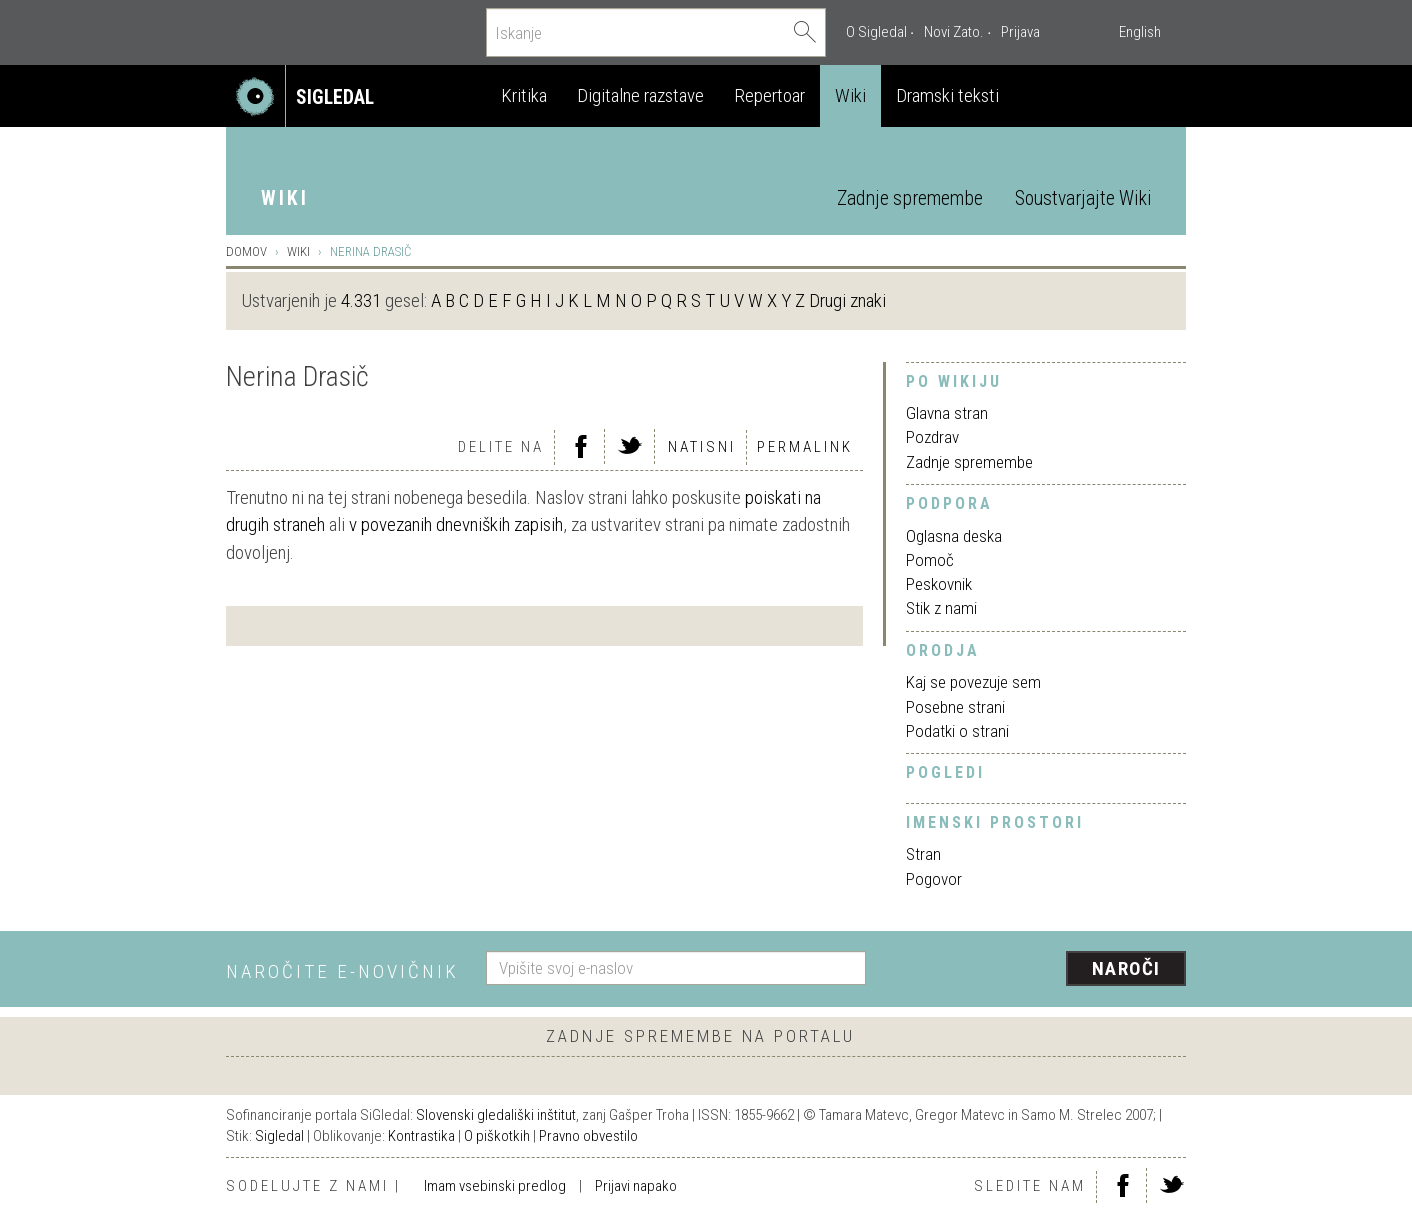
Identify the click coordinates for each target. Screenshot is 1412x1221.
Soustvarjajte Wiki (1083, 198)
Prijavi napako (636, 1186)
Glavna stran (947, 413)
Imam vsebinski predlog (495, 1186)
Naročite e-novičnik (342, 971)
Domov (246, 251)
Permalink (805, 447)
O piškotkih (497, 1136)
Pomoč (930, 560)
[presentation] (1038, 970)
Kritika (524, 95)
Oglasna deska (954, 536)
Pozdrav (932, 437)
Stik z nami (941, 608)
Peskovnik (939, 584)
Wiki (850, 95)
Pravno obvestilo (588, 1136)
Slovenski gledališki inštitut (496, 1115)
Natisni (702, 447)
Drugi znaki (847, 300)
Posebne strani (955, 707)
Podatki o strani (957, 731)
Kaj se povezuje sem (973, 682)
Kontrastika (421, 1136)
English (1140, 32)
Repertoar (769, 95)
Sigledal (279, 1136)
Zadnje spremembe (910, 198)
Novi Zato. (954, 32)
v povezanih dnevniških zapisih (456, 524)
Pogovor (934, 879)
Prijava (1020, 32)
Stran (923, 854)
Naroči (1126, 968)
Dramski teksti (947, 95)
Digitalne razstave (640, 95)
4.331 (361, 300)
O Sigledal (876, 32)
